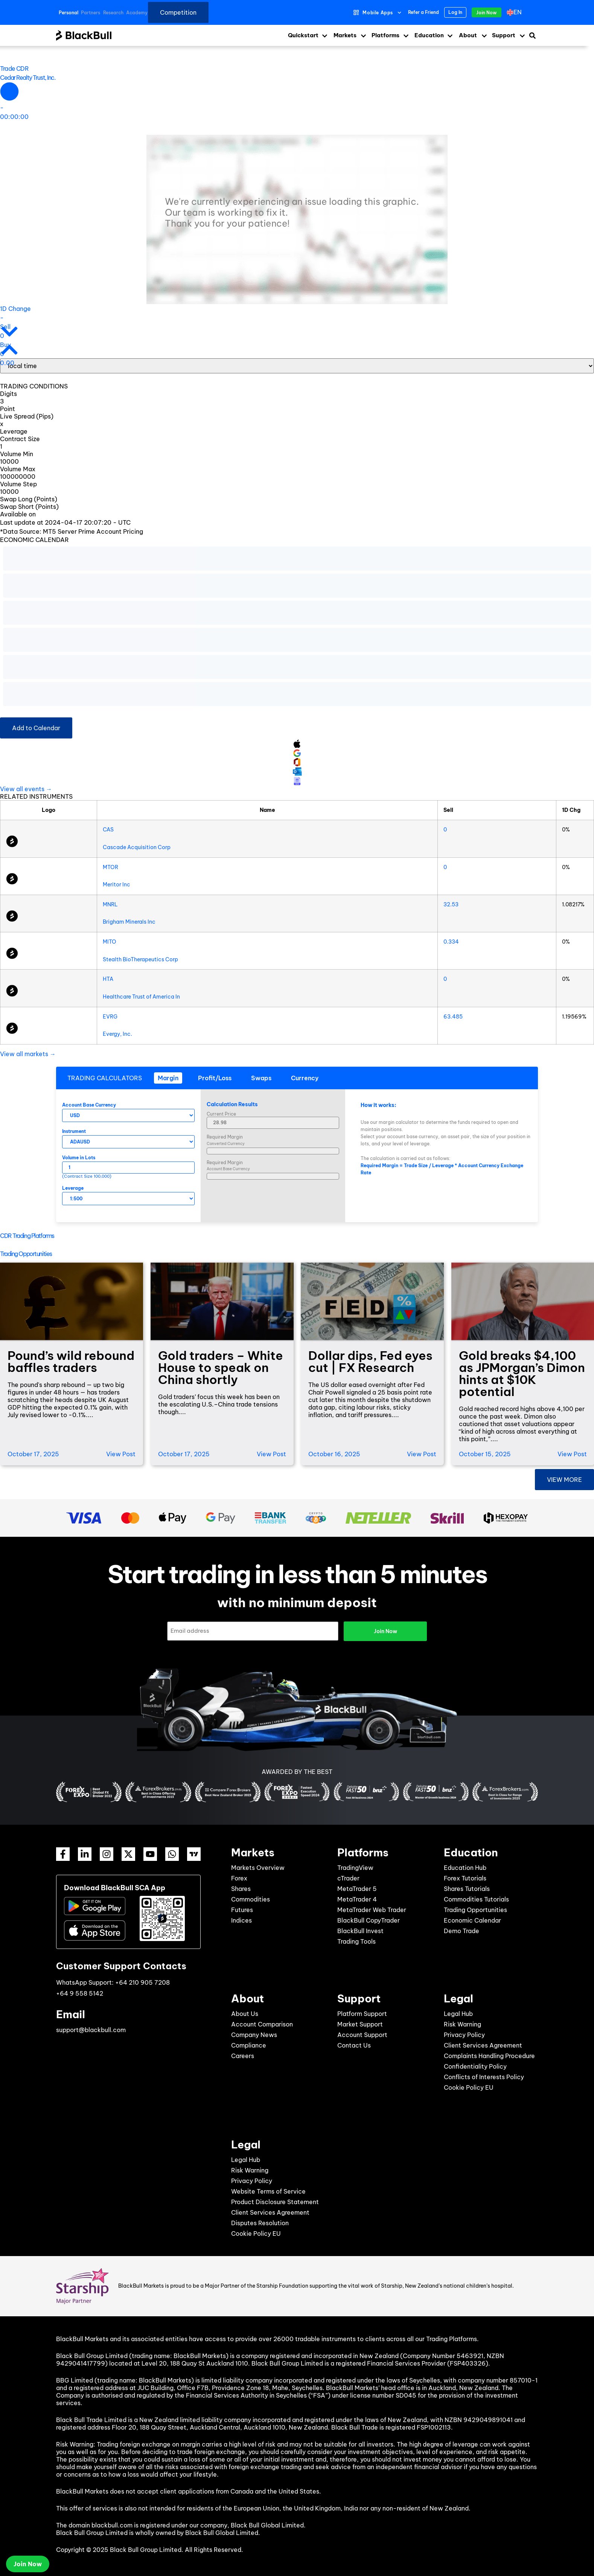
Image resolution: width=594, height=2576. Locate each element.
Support (503, 35)
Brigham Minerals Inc (129, 921)
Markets (345, 35)
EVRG (110, 1016)
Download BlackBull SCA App (114, 1887)
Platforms (385, 35)
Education (429, 35)
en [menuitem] (517, 12)
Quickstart (303, 35)
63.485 (453, 1016)
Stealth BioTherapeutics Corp (140, 959)
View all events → (26, 789)
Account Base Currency (89, 1105)
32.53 (450, 904)
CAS (108, 829)
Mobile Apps (377, 12)
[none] (518, 12)
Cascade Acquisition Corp (137, 847)
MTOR (110, 867)
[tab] (168, 1078)
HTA (108, 979)
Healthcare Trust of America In (141, 996)
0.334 (451, 941)
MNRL (110, 904)
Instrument (74, 1131)
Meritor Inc (116, 884)
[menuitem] (516, 12)
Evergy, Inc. (117, 1034)
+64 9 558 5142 (79, 1993)
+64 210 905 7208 (142, 1982)
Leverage (73, 1188)
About (468, 35)
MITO (109, 941)
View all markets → (28, 1054)
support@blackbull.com (91, 2030)
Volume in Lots (78, 1157)
